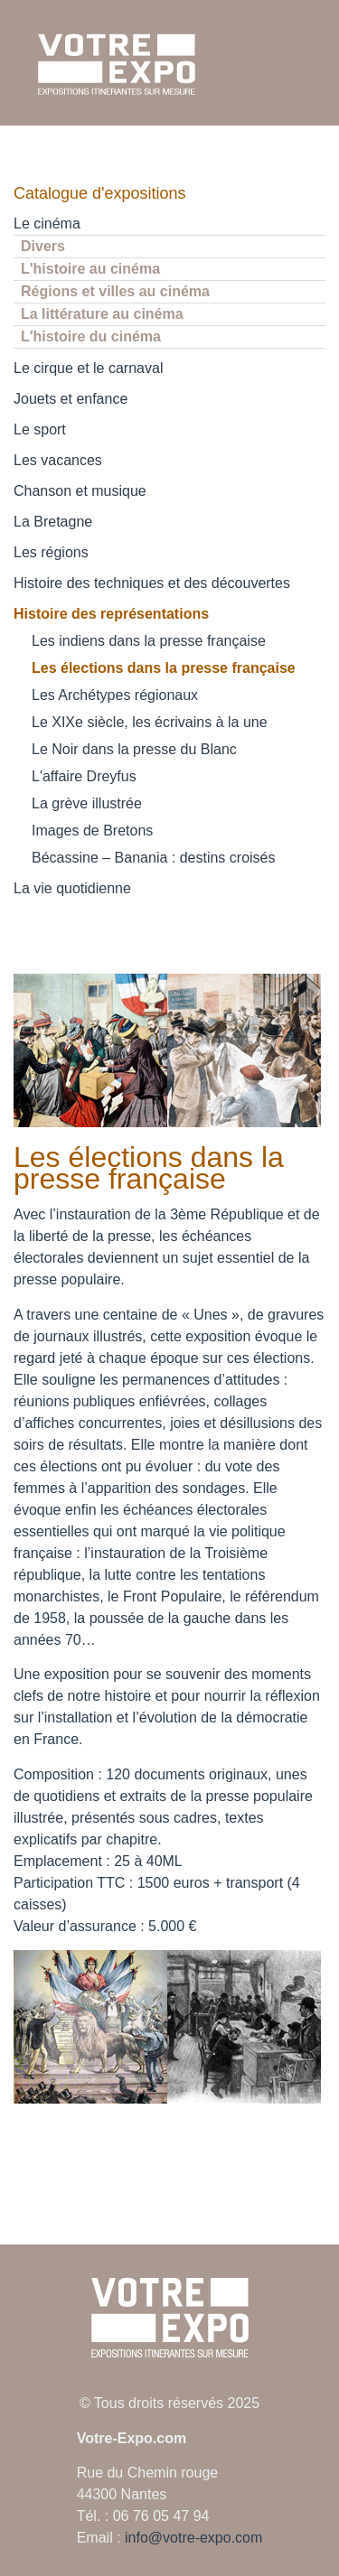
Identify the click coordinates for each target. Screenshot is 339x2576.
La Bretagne (53, 521)
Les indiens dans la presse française (149, 641)
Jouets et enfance (70, 398)
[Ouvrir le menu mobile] (309, 63)
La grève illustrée (87, 803)
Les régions (51, 552)
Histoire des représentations (111, 613)
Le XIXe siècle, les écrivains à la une (150, 722)
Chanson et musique (80, 491)
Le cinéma (47, 223)
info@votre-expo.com (193, 2537)
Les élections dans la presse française (164, 668)
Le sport (40, 429)
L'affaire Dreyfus (84, 776)
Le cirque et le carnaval (88, 368)
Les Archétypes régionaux (115, 695)
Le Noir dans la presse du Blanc (134, 749)
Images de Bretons (92, 830)
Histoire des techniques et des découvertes (152, 583)
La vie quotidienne (72, 888)
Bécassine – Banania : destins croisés (153, 857)
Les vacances (58, 460)
